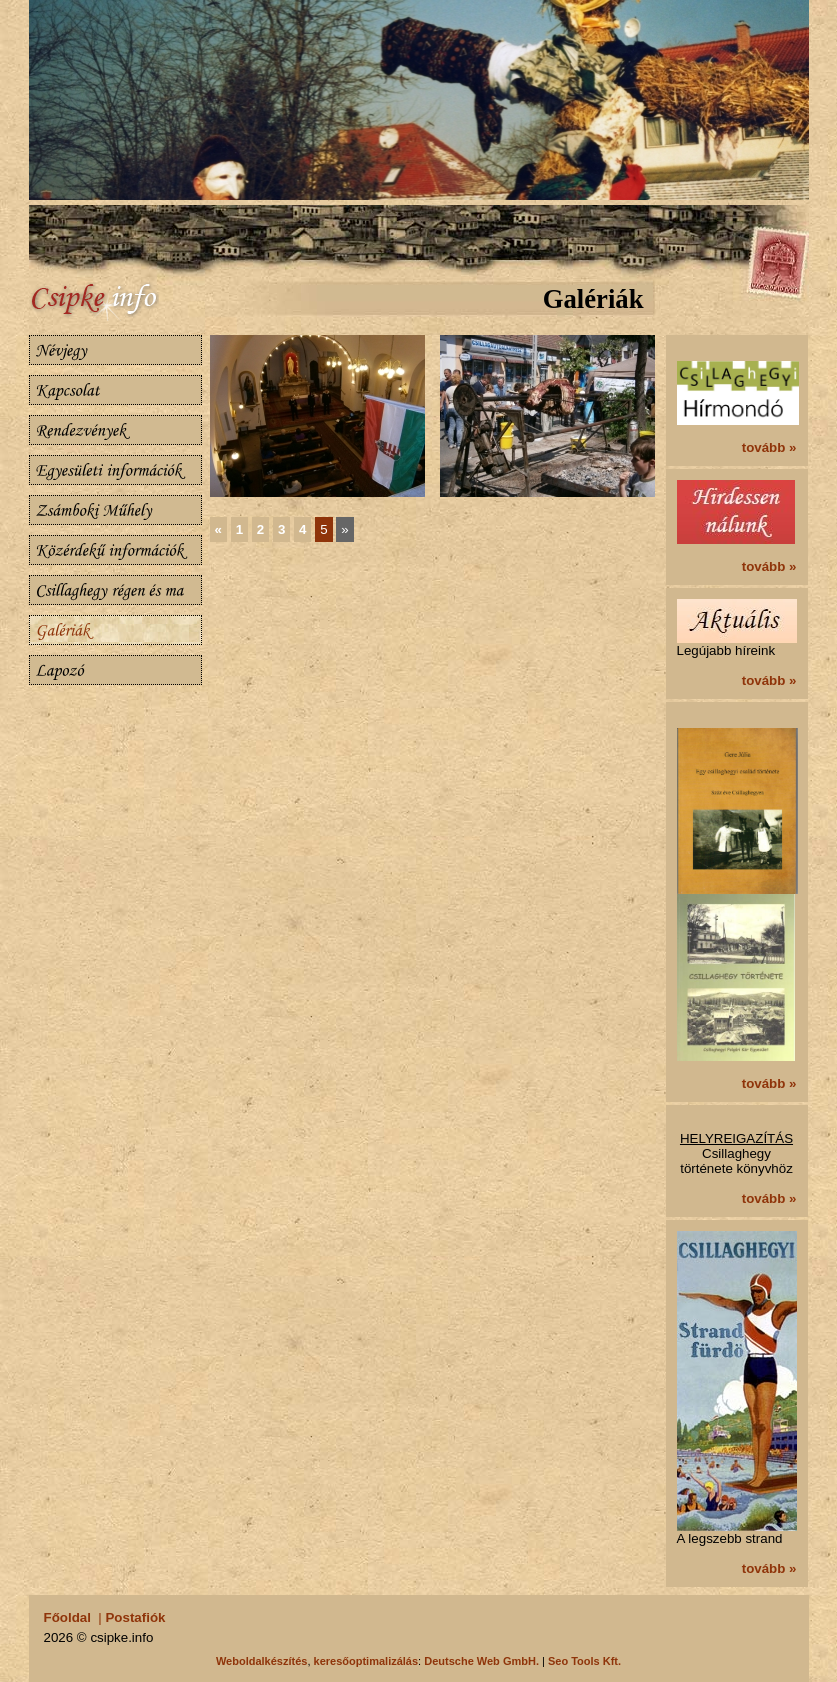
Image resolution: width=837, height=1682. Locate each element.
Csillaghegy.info (119, 302)
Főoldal (67, 1617)
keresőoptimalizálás (366, 1661)
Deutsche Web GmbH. (481, 1661)
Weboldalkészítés (262, 1661)
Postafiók (135, 1617)
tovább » (769, 447)
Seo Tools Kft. (584, 1661)
